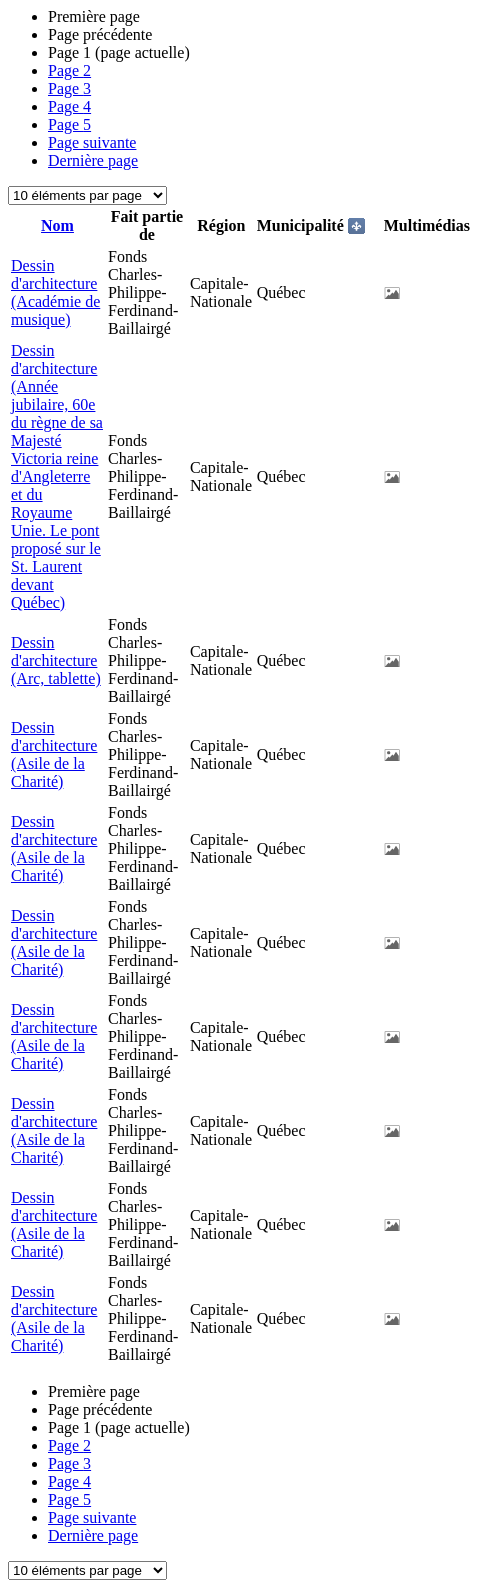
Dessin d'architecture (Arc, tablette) (56, 660)
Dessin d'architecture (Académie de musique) (55, 292)
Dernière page (93, 160)
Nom (57, 225)
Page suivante (92, 142)
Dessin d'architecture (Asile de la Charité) (54, 754)
